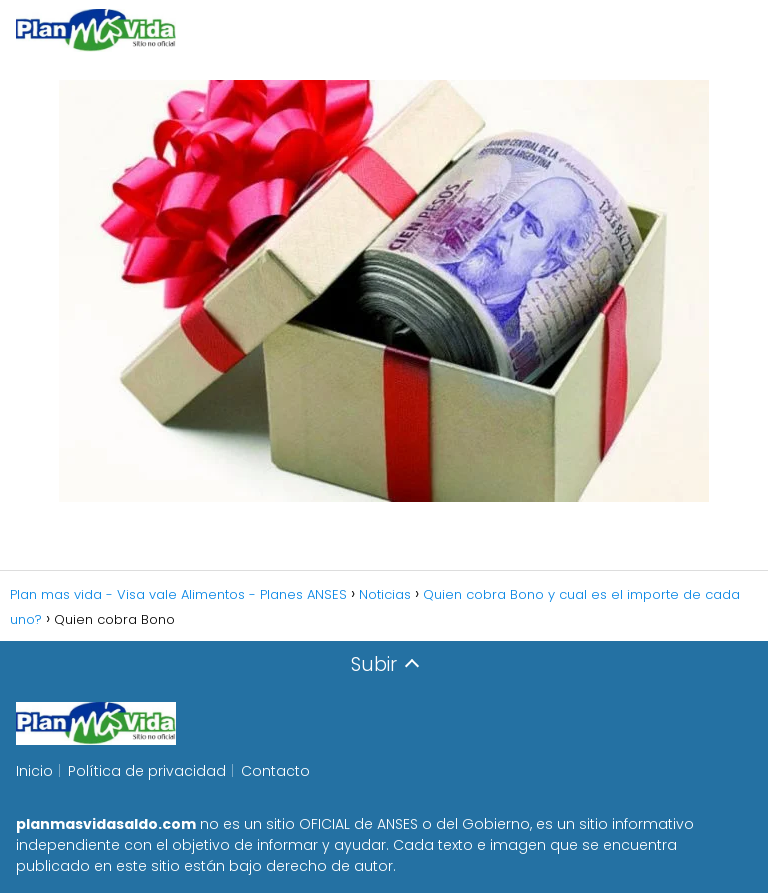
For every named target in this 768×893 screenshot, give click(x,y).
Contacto (275, 771)
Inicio (34, 771)
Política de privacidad (147, 771)
